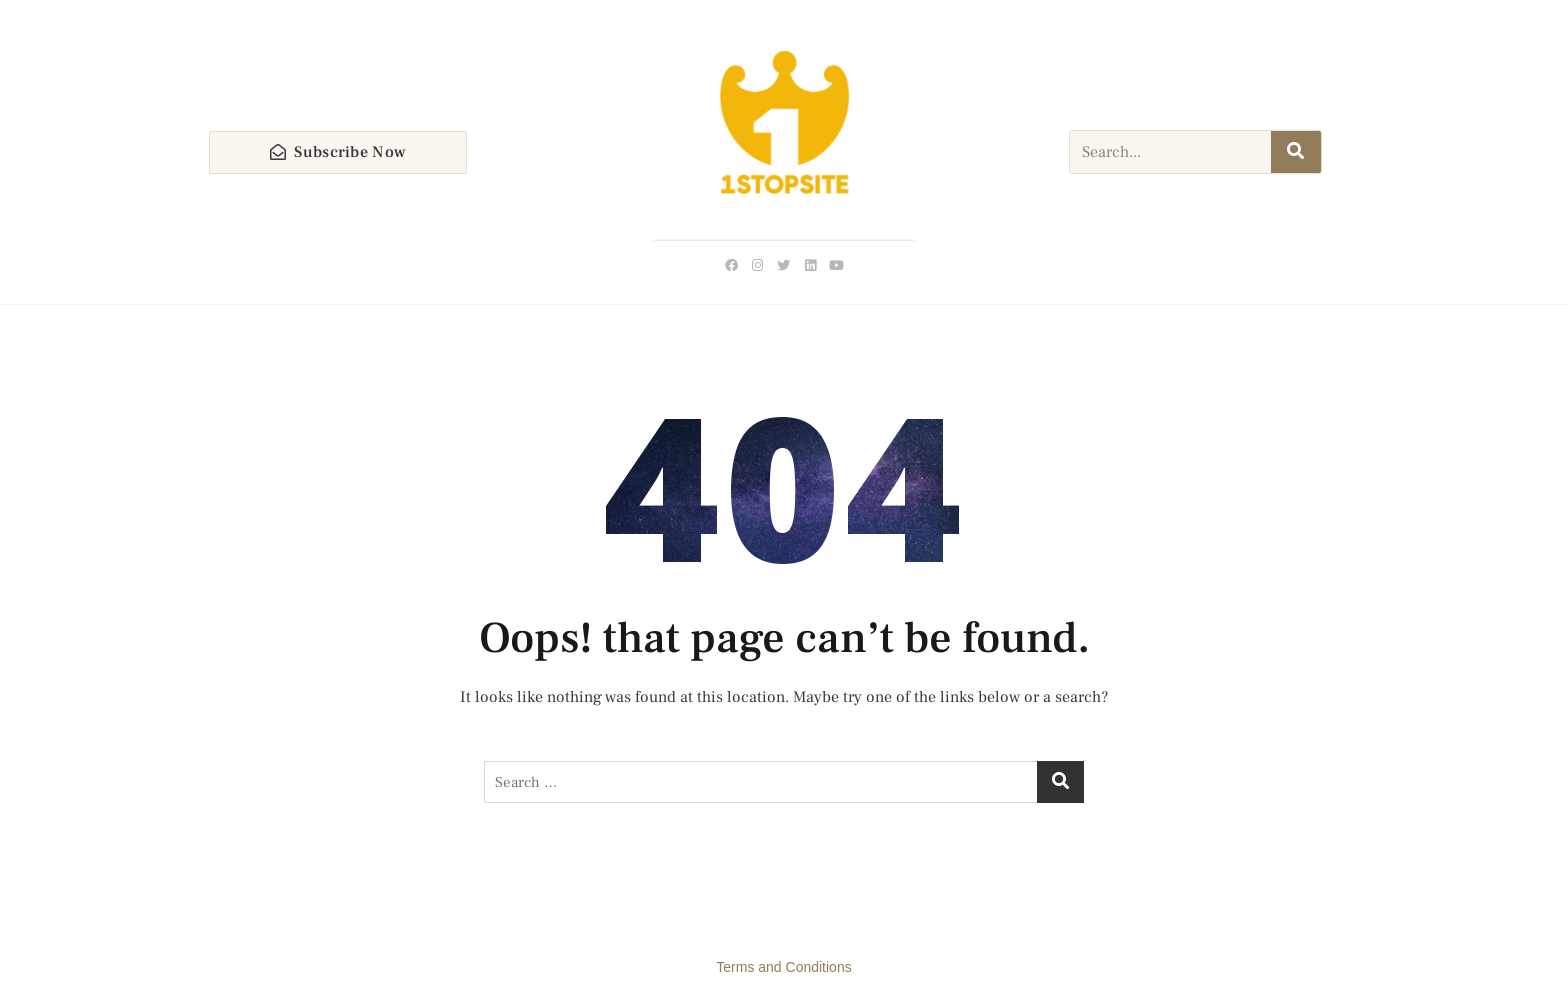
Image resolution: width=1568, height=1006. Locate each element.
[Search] (1296, 152)
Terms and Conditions (783, 967)
